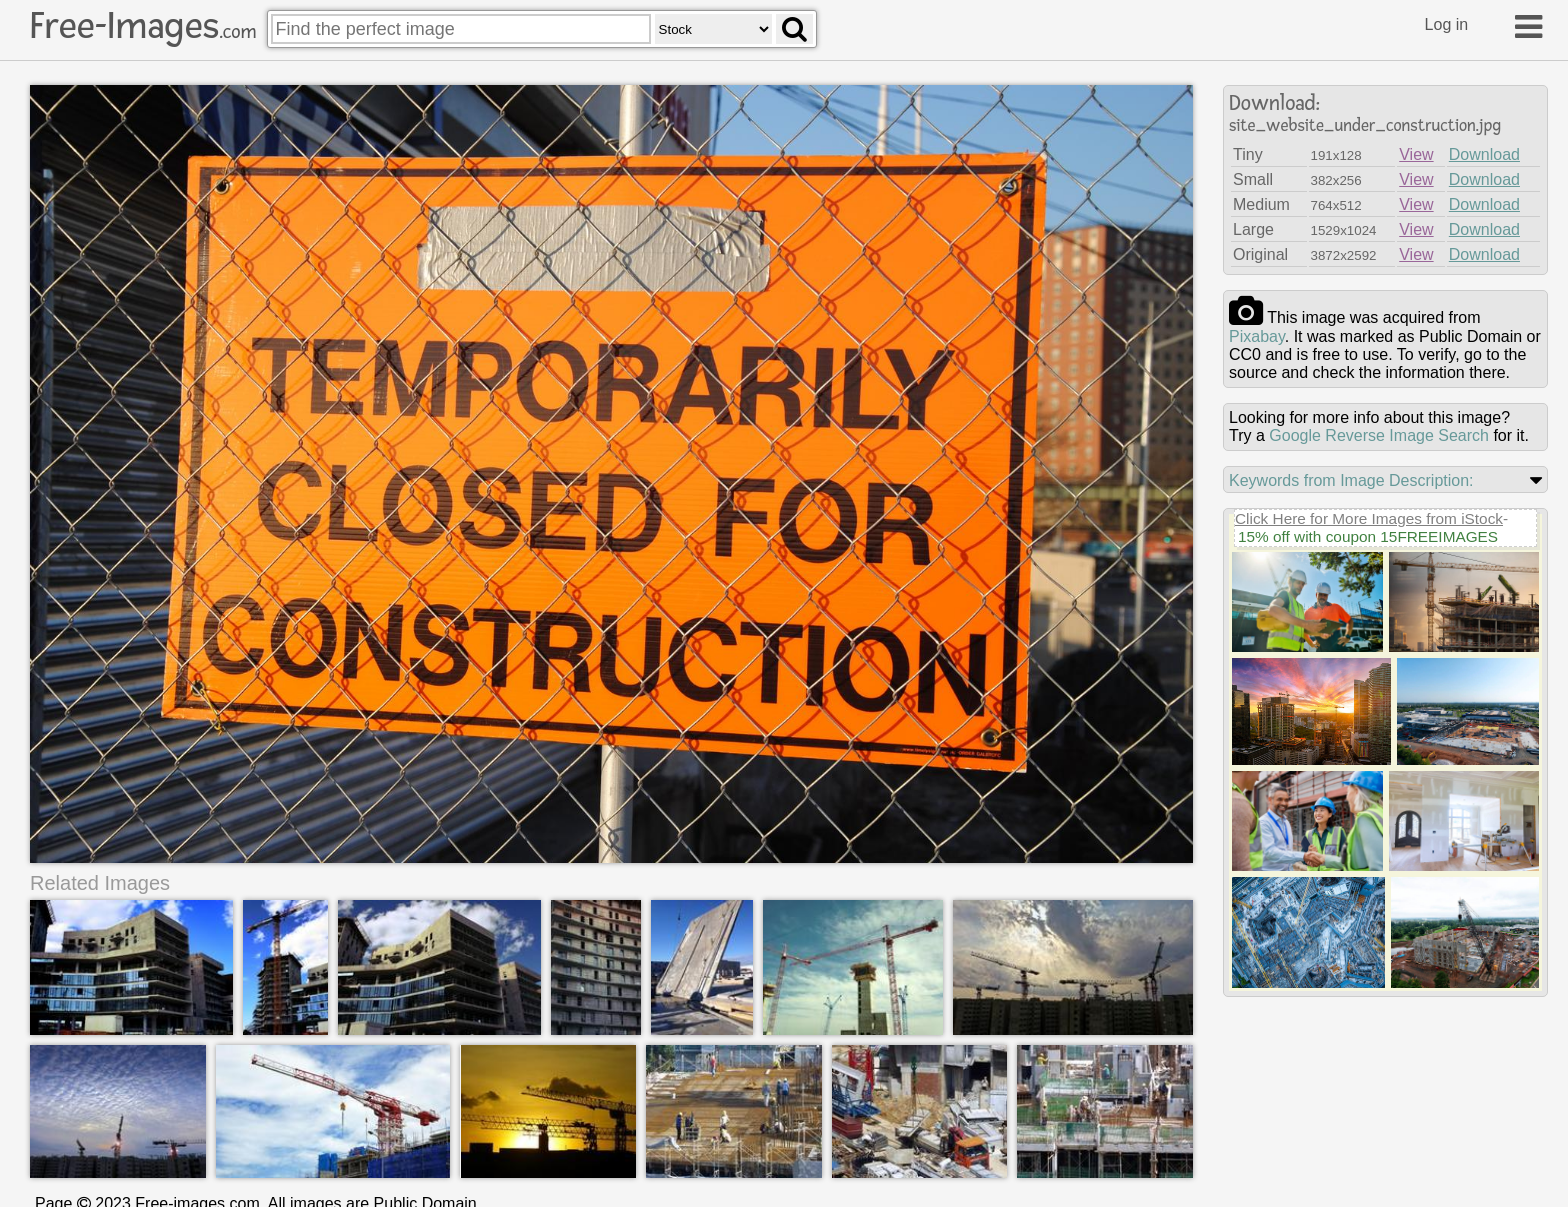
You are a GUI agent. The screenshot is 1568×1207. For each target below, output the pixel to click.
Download (1484, 154)
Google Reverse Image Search (1379, 435)
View (1416, 154)
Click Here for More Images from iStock (1369, 518)
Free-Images (143, 26)
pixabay (1257, 336)
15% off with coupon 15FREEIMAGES (1368, 536)
